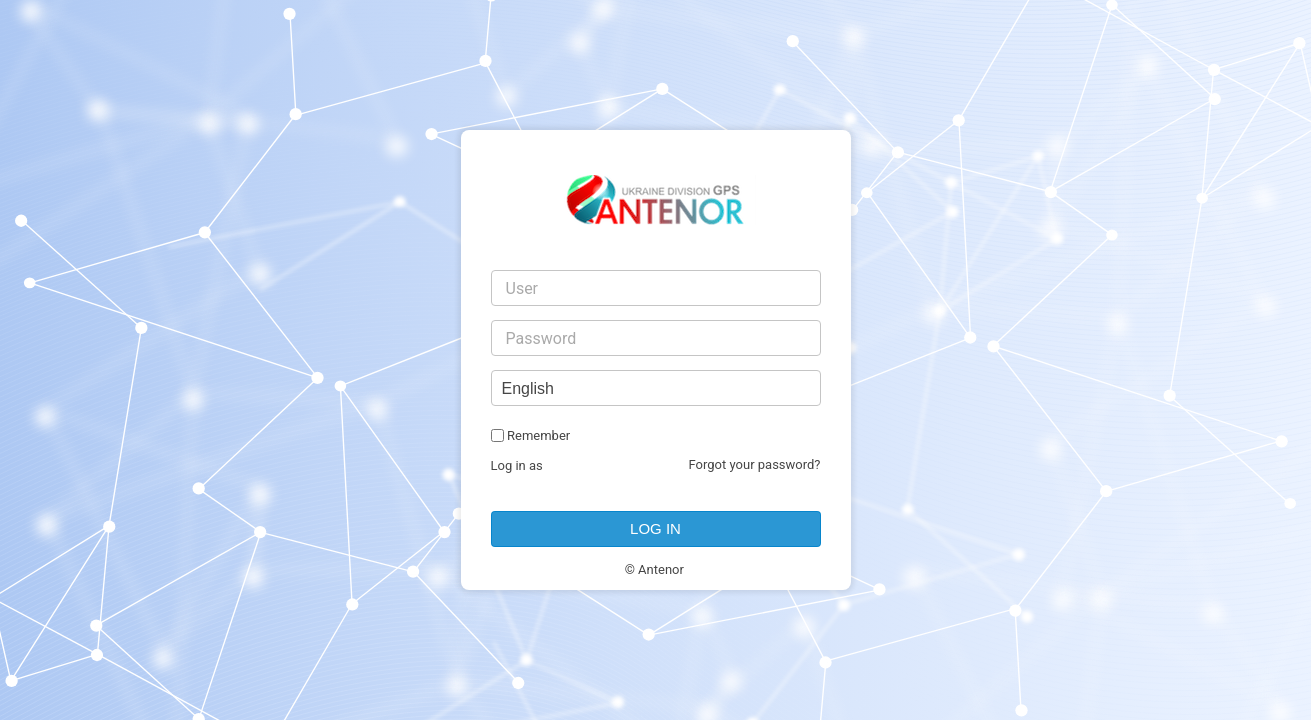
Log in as (517, 465)
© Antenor (654, 569)
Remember (538, 435)
